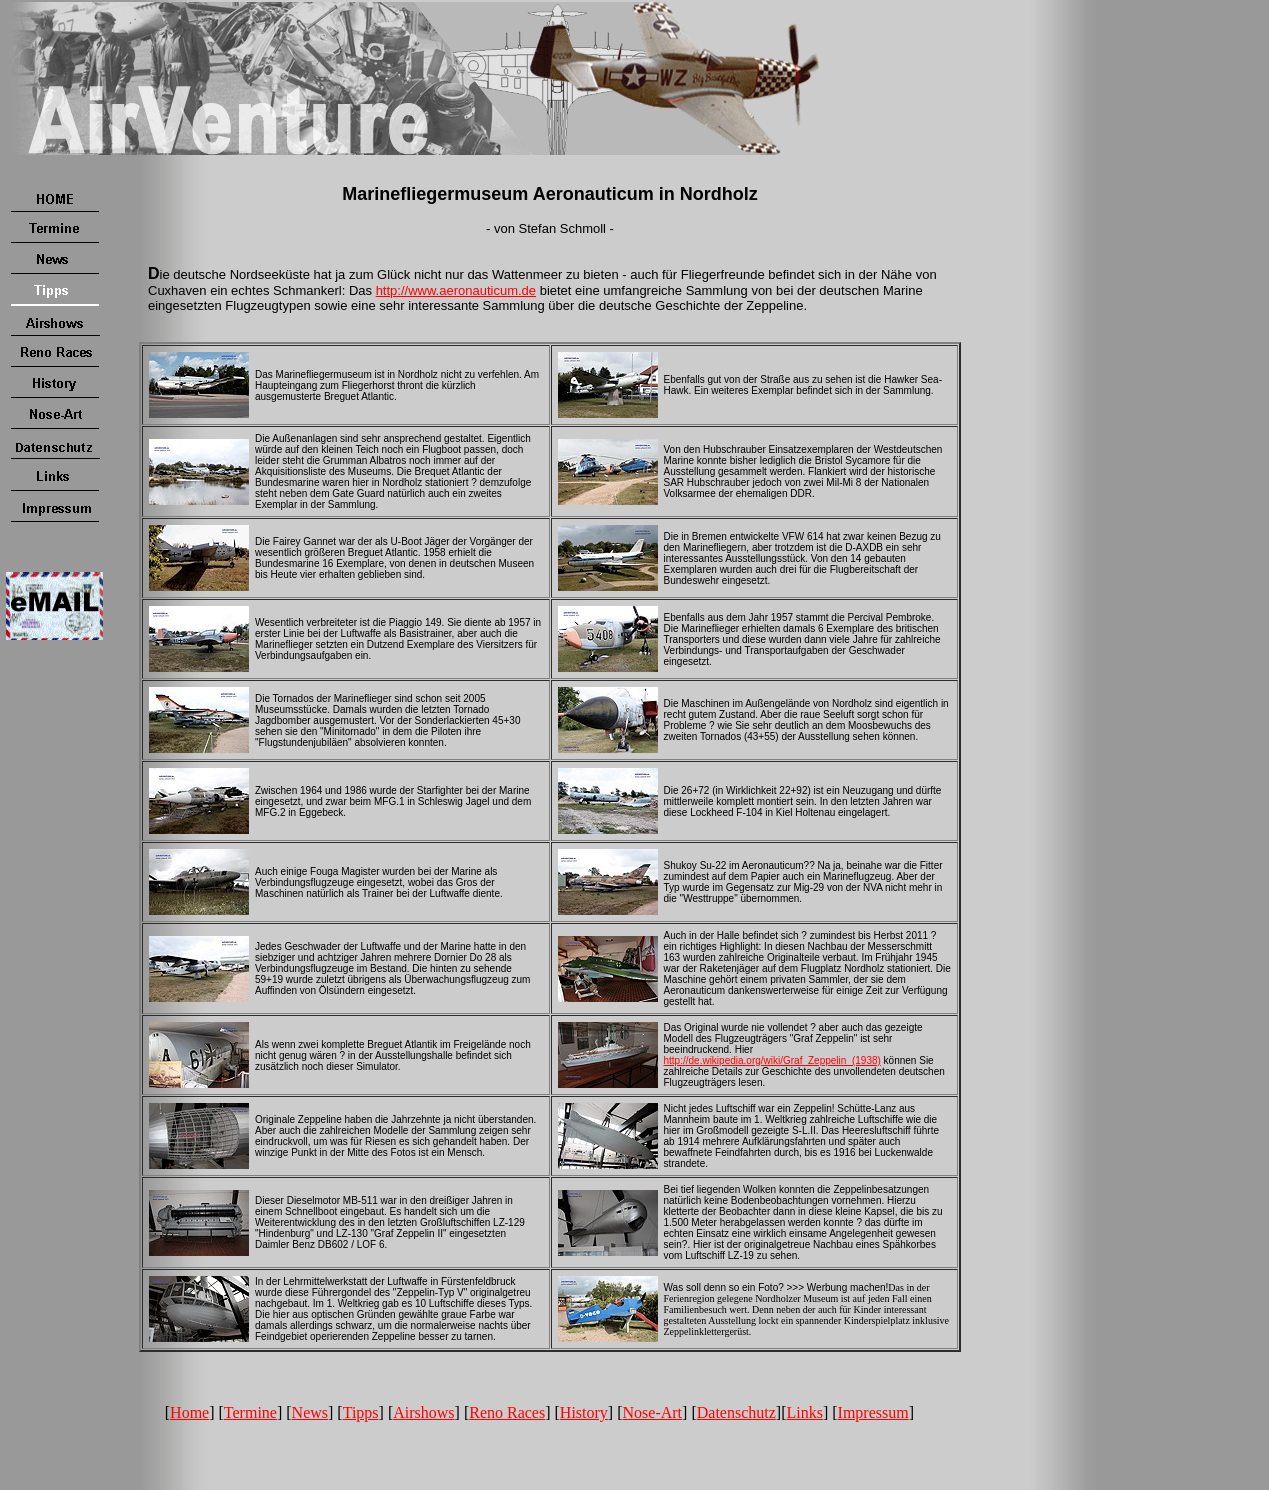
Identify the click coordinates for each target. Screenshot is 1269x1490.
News (310, 1412)
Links (804, 1412)
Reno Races (507, 1412)
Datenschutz (736, 1412)
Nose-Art (653, 1412)
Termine (250, 1412)
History (584, 1412)
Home (189, 1412)
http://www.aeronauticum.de (456, 290)
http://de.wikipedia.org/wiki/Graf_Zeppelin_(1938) (772, 1060)
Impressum (873, 1412)
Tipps (361, 1412)
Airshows (423, 1412)
